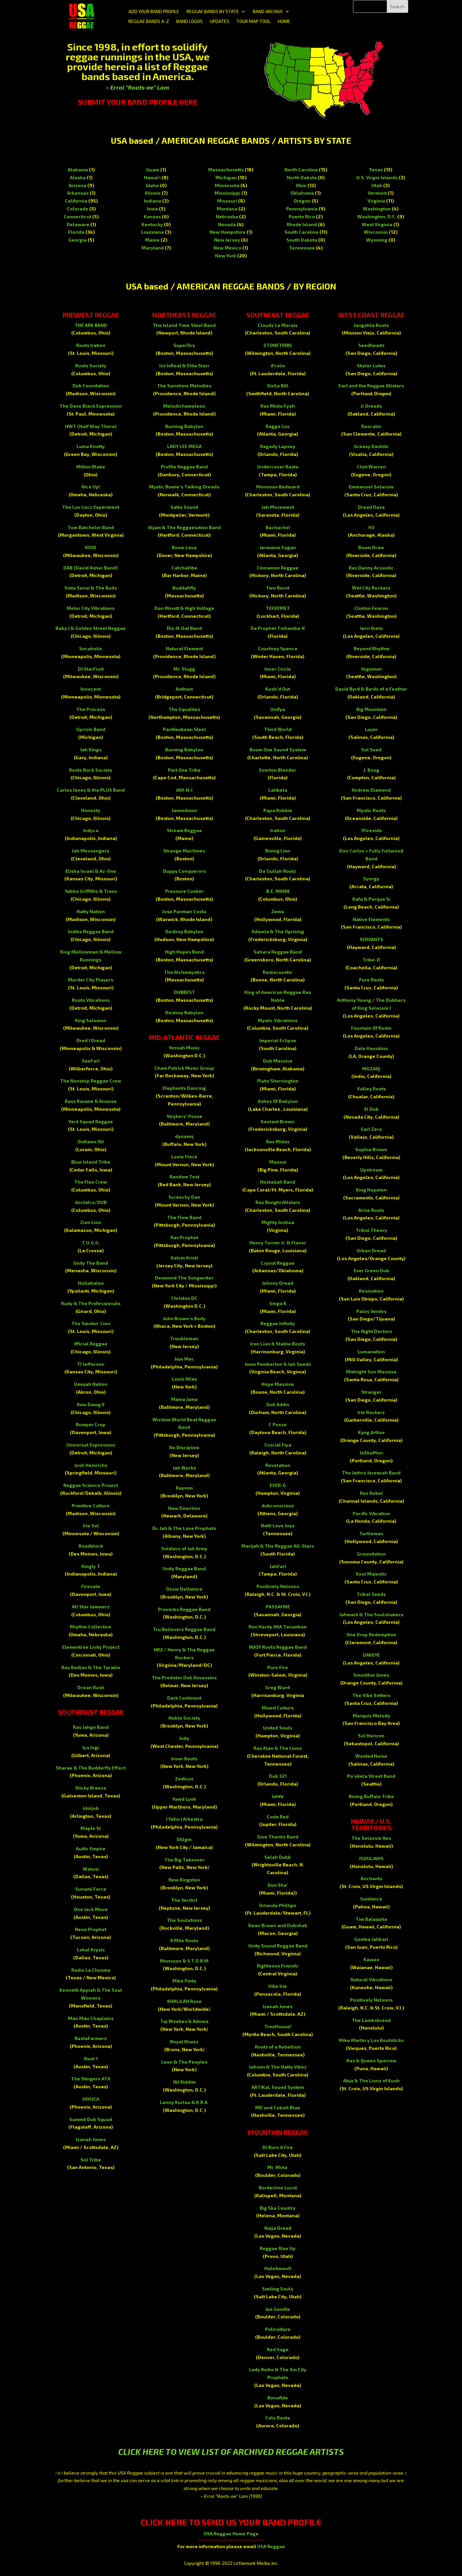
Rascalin (371, 426)
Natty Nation (91, 911)
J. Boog (371, 770)
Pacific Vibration (371, 1513)
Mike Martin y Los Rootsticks (371, 2040)
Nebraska (227, 216)
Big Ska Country (278, 2208)
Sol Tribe (90, 2159)
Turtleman (371, 1533)
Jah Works (184, 1467)
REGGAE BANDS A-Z (148, 21)
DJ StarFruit (91, 669)
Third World (278, 729)
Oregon (302, 201)
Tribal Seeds (371, 1594)
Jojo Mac (184, 1359)
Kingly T (90, 1566)
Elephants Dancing (184, 1088)
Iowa (152, 208)
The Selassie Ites (371, 1838)
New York (225, 255)
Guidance (371, 1898)
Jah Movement (277, 507)
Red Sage (278, 2349)
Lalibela (277, 790)
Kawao (371, 1959)
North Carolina (301, 169)
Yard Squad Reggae (90, 1121)
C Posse (278, 1424)
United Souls (277, 1727)
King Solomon (90, 1020)
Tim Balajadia (371, 1919)
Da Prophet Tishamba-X (278, 628)
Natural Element (184, 648)
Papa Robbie (277, 810)
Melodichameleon (184, 406)
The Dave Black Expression (90, 406)
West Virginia (377, 224)
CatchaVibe (184, 567)
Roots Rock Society (90, 770)
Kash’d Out (277, 689)
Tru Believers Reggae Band (184, 1629)
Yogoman (371, 669)
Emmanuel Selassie (371, 486)
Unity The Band (90, 1263)
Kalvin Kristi (184, 1257)
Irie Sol (91, 1525)
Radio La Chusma (90, 1970)
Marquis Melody (371, 1715)
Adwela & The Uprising (278, 931)
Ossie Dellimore (184, 1589)
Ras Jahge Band (91, 1727)
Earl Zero (371, 1129)
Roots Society (90, 365)
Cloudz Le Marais (277, 325)
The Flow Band (184, 1217)
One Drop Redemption (371, 1634)
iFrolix (278, 365)
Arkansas (78, 193)
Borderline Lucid (278, 2187)
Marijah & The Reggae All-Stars (277, 1546)
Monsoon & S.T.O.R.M (184, 1961)
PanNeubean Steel (184, 729)
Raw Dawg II (90, 1404)
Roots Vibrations (91, 1000)
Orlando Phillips (277, 1905)
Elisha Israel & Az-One (90, 871)
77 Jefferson (90, 1364)
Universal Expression (90, 1445)
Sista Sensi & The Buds (90, 587)
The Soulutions (184, 1920)
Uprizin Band (90, 729)
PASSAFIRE (278, 1606)
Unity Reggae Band (184, 1568)
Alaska (78, 177)
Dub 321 (278, 1776)
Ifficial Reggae (90, 1343)
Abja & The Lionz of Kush (371, 2080)
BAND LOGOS (189, 21)
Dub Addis (277, 1404)
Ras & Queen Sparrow (371, 2060)
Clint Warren (371, 466)
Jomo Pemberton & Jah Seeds (278, 1364)
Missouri (227, 201)
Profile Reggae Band (184, 466)
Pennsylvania (302, 208)
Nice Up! (90, 486)
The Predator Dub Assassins (184, 1677)
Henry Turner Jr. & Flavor (278, 1242)
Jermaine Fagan (278, 547)
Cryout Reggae (278, 1263)
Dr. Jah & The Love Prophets (184, 1528)
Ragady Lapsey (277, 446)
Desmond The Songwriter (184, 1277)
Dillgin (184, 1839)
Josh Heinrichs (90, 1465)
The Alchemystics (184, 972)
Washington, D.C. (376, 216)
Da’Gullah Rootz (277, 871)
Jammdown (184, 810)
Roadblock (90, 1546)
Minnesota (227, 185)
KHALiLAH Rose (184, 2001)
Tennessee (302, 247)
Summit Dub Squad (90, 2119)
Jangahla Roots (371, 325)
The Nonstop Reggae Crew (90, 1081)
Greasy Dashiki (371, 446)
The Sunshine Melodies (184, 385)
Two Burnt (277, 587)
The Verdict (184, 1900)
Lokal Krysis (91, 1949)
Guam (152, 169)
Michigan (226, 177)
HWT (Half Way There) (91, 426)
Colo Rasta (277, 2417)
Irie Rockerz (371, 1412)
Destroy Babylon (184, 931)
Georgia (77, 240)
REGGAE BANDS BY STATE (213, 11)
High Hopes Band (184, 952)
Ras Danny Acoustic (371, 567)
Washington (377, 208)
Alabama (78, 169)
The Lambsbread (371, 2020)
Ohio (301, 185)
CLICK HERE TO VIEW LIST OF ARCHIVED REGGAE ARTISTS (231, 2451)
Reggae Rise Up (278, 2248)
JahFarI (278, 1566)
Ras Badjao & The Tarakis (90, 1667)
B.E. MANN (277, 891)
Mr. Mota (277, 2167)
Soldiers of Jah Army (184, 1548)
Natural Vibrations (371, 1979)
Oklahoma (302, 193)
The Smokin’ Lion (90, 1323)
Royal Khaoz (184, 2041)
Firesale (90, 1586)
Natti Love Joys (278, 1525)
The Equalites (184, 709)
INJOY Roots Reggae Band (278, 1647)
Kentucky (152, 224)
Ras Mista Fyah (277, 406)
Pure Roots (371, 979)
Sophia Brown (371, 1149)
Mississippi (227, 193)
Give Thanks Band (277, 1836)
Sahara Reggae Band (277, 952)
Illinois (153, 193)
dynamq (184, 1136)
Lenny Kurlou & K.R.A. (184, 2102)
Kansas (152, 216)
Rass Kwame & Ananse (91, 1101)
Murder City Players (90, 979)
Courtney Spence (277, 648)
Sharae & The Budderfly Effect (90, 1768)
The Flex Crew (90, 1182)
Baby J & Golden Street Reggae (90, 628)
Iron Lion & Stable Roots (277, 1343)
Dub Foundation (91, 385)
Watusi (91, 1869)
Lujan (371, 729)
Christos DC (184, 1298)
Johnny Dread (277, 1283)
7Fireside (371, 830)
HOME (284, 21)
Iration (277, 830)
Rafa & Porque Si (371, 899)
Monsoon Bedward (277, 486)
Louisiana (152, 232)
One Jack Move (91, 1909)
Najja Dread (277, 2228)
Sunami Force (90, 1889)
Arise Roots (371, 1210)
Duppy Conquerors (184, 871)
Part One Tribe (184, 770)
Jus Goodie (277, 2309)
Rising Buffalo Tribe (371, 1796)
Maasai (277, 1162)
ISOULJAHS (371, 1858)
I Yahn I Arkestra (184, 1819)
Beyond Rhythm (371, 648)
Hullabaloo (91, 1283)
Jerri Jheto (371, 628)
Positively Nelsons (277, 1586)
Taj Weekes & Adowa (184, 2021)
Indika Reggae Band (91, 931)
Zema (277, 911)
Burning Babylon (184, 426)
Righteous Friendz (277, 1965)
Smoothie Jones (371, 1675)
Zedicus (184, 1778)
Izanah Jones (91, 2139)
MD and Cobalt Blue (277, 2107)
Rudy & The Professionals (91, 1303)
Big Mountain (371, 709)
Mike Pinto (184, 1981)
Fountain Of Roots (371, 1028)
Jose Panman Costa (184, 911)
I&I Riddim (184, 2082)
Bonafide (277, 2397)
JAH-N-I (184, 790)
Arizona (77, 185)
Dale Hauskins (371, 1048)
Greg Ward (277, 1687)
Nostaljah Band (277, 1182)
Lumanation (371, 1351)
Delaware (78, 224)
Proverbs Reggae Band (184, 1609)
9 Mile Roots (184, 1940)
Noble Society (184, 1718)
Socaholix (90, 648)
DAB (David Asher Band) (90, 567)
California (76, 201)
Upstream (371, 1169)
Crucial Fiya (277, 1445)
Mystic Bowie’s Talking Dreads (184, 486)
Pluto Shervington (277, 1081)
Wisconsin (376, 232)
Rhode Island (302, 224)
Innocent (90, 689)
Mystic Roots (371, 810)
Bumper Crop (90, 1424)
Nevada (227, 224)
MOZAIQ (371, 1068)
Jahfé (278, 1796)
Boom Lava (184, 547)
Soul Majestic (371, 1574)
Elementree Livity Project (90, 1647)
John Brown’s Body (184, 1318)
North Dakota (302, 177)
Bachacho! (278, 527)
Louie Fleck (184, 1156)
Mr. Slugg (184, 669)
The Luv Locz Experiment (90, 507)
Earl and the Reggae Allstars (371, 385)
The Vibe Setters (371, 1695)
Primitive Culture (91, 1505)
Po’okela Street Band (371, 1776)
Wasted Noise (371, 1756)
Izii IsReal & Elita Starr (184, 365)
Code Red (278, 1816)
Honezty (90, 810)
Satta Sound (184, 507)
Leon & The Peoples (184, 2062)
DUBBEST (184, 992)
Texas (376, 169)
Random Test (184, 1176)
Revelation (277, 1465)
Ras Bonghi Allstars (277, 1202)
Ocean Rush (90, 1687)
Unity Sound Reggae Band (277, 1945)
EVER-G (278, 1485)
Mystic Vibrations (277, 1020)
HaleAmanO (277, 2268)
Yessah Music (184, 1047)
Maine (152, 240)
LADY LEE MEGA (184, 446)
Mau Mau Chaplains (91, 2018)
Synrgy (371, 878)
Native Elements (371, 919)
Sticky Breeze (90, 1788)
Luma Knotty (91, 446)
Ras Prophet (184, 1237)
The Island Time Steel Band (184, 325)
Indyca (91, 830)
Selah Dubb (277, 1857)
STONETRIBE (277, 345)
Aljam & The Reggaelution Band (184, 527)
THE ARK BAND (91, 325)
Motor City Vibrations (91, 608)
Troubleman (184, 1338)
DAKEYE (371, 1655)
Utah (376, 185)
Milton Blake (90, 466)
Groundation (371, 1553)
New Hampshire (227, 232)
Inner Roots (184, 1758)
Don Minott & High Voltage (184, 608)
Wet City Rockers (371, 587)
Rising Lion (277, 850)
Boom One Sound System (278, 749)
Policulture (278, 2329)
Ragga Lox (278, 426)
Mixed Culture (278, 1707)
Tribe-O (371, 959)
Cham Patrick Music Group (184, 1068)
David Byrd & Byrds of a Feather (371, 689)
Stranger (371, 1392)
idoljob (91, 1808)
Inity (184, 1738)
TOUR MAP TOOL (253, 21)
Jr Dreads (371, 406)
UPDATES (219, 21)
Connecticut (77, 216)
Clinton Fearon (371, 608)
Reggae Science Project (90, 1485)
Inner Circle (277, 669)
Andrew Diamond (371, 790)
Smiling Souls (277, 2288)
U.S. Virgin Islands (377, 177)
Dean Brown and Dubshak (277, 1925)
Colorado (77, 208)
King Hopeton (371, 1189)
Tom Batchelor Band (91, 527)
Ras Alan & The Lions (277, 1748)
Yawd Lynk (184, 1799)
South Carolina (301, 232)
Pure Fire (277, 1667)
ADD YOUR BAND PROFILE (153, 11)
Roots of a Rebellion (278, 2047)
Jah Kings (90, 749)
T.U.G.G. (91, 1242)
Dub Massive (278, 1060)
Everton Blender (277, 770)
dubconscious (277, 1505)
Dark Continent (184, 1698)
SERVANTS (371, 939)
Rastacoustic (278, 972)
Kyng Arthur (371, 1432)
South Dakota (301, 240)
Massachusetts (226, 169)
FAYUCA (90, 2099)
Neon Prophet (90, 1929)
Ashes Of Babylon (278, 1101)
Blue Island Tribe (90, 1162)
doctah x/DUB (91, 1202)
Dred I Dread (91, 1040)
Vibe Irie (277, 1986)
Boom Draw (371, 547)
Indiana (152, 201)
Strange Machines (184, 850)
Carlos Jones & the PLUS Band (91, 790)
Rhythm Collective (90, 1626)
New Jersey (227, 240)
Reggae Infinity (277, 1323)
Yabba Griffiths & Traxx (91, 891)
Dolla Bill (277, 385)
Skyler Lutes (371, 365)
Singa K (277, 1303)
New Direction (184, 1508)
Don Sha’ (278, 1885)
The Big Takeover (184, 1859)
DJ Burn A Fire (277, 2147)
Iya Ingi (90, 1747)
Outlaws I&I (90, 1141)
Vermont (377, 193)
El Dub (371, 1109)
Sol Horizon (371, 1735)
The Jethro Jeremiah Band (371, 1472)
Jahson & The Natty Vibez (278, 2067)
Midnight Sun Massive (371, 1371)
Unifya (277, 709)
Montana (227, 208)
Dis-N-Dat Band (184, 628)
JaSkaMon (371, 1452)
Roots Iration (90, 345)
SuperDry (184, 345)
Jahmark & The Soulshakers (371, 1614)
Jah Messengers (90, 850)
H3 (371, 527)
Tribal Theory (371, 1230)
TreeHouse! (277, 2026)
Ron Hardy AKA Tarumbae (278, 1626)
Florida (76, 232)
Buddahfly (184, 587)
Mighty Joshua (277, 1222)
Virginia (376, 201)
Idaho (152, 185)
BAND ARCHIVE (268, 11)
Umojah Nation (90, 1384)
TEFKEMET (278, 608)
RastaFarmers (91, 2038)
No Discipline (184, 1447)
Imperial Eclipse (277, 1040)
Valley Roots (371, 1088)
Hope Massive (277, 1384)
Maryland (153, 247)
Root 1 (91, 2058)
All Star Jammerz (91, 1606)
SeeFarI (90, 1060)
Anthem (184, 689)
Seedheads (371, 345)
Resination (371, 1291)
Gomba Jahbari (371, 1939)
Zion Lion (90, 1222)
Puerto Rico (302, 216)
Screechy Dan (184, 1197)
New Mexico (227, 247)
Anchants (371, 1878)
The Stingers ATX (90, 2078)
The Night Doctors (371, 1331)
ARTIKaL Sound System (278, 2087)
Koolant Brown (278, 1121)
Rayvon (184, 1488)
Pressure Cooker (184, 891)
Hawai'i (152, 177)
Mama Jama (184, 1399)
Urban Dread (371, 1250)
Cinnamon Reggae (277, 567)
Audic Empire (90, 1848)
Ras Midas (278, 1141)
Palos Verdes (371, 1311)
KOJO (90, 547)
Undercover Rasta (277, 466)
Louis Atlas (184, 1379)
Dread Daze (371, 507)
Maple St (90, 1828)
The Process (90, 709)
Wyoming (376, 240)
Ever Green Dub (371, 1270)
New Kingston (184, 1879)
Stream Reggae (184, 830)
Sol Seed (371, 749)
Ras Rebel (371, 1493)
